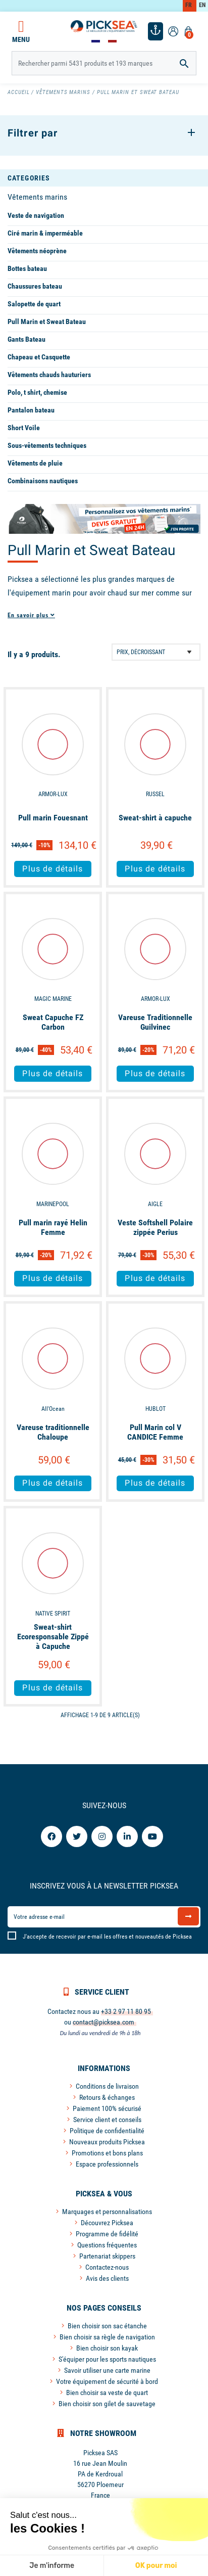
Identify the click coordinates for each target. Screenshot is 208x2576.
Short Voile (24, 428)
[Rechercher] (104, 63)
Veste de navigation (36, 215)
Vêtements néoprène (37, 251)
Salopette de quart (34, 304)
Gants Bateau (26, 339)
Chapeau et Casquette (39, 357)
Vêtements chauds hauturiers (49, 375)
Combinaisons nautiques (43, 481)
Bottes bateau (27, 268)
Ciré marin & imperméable (45, 233)
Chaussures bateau (35, 286)
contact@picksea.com (103, 2022)
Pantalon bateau (31, 410)
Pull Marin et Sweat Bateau (47, 321)
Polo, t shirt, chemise (37, 392)
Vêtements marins (37, 197)
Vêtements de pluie (35, 463)
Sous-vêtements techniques (47, 445)
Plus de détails (52, 868)
